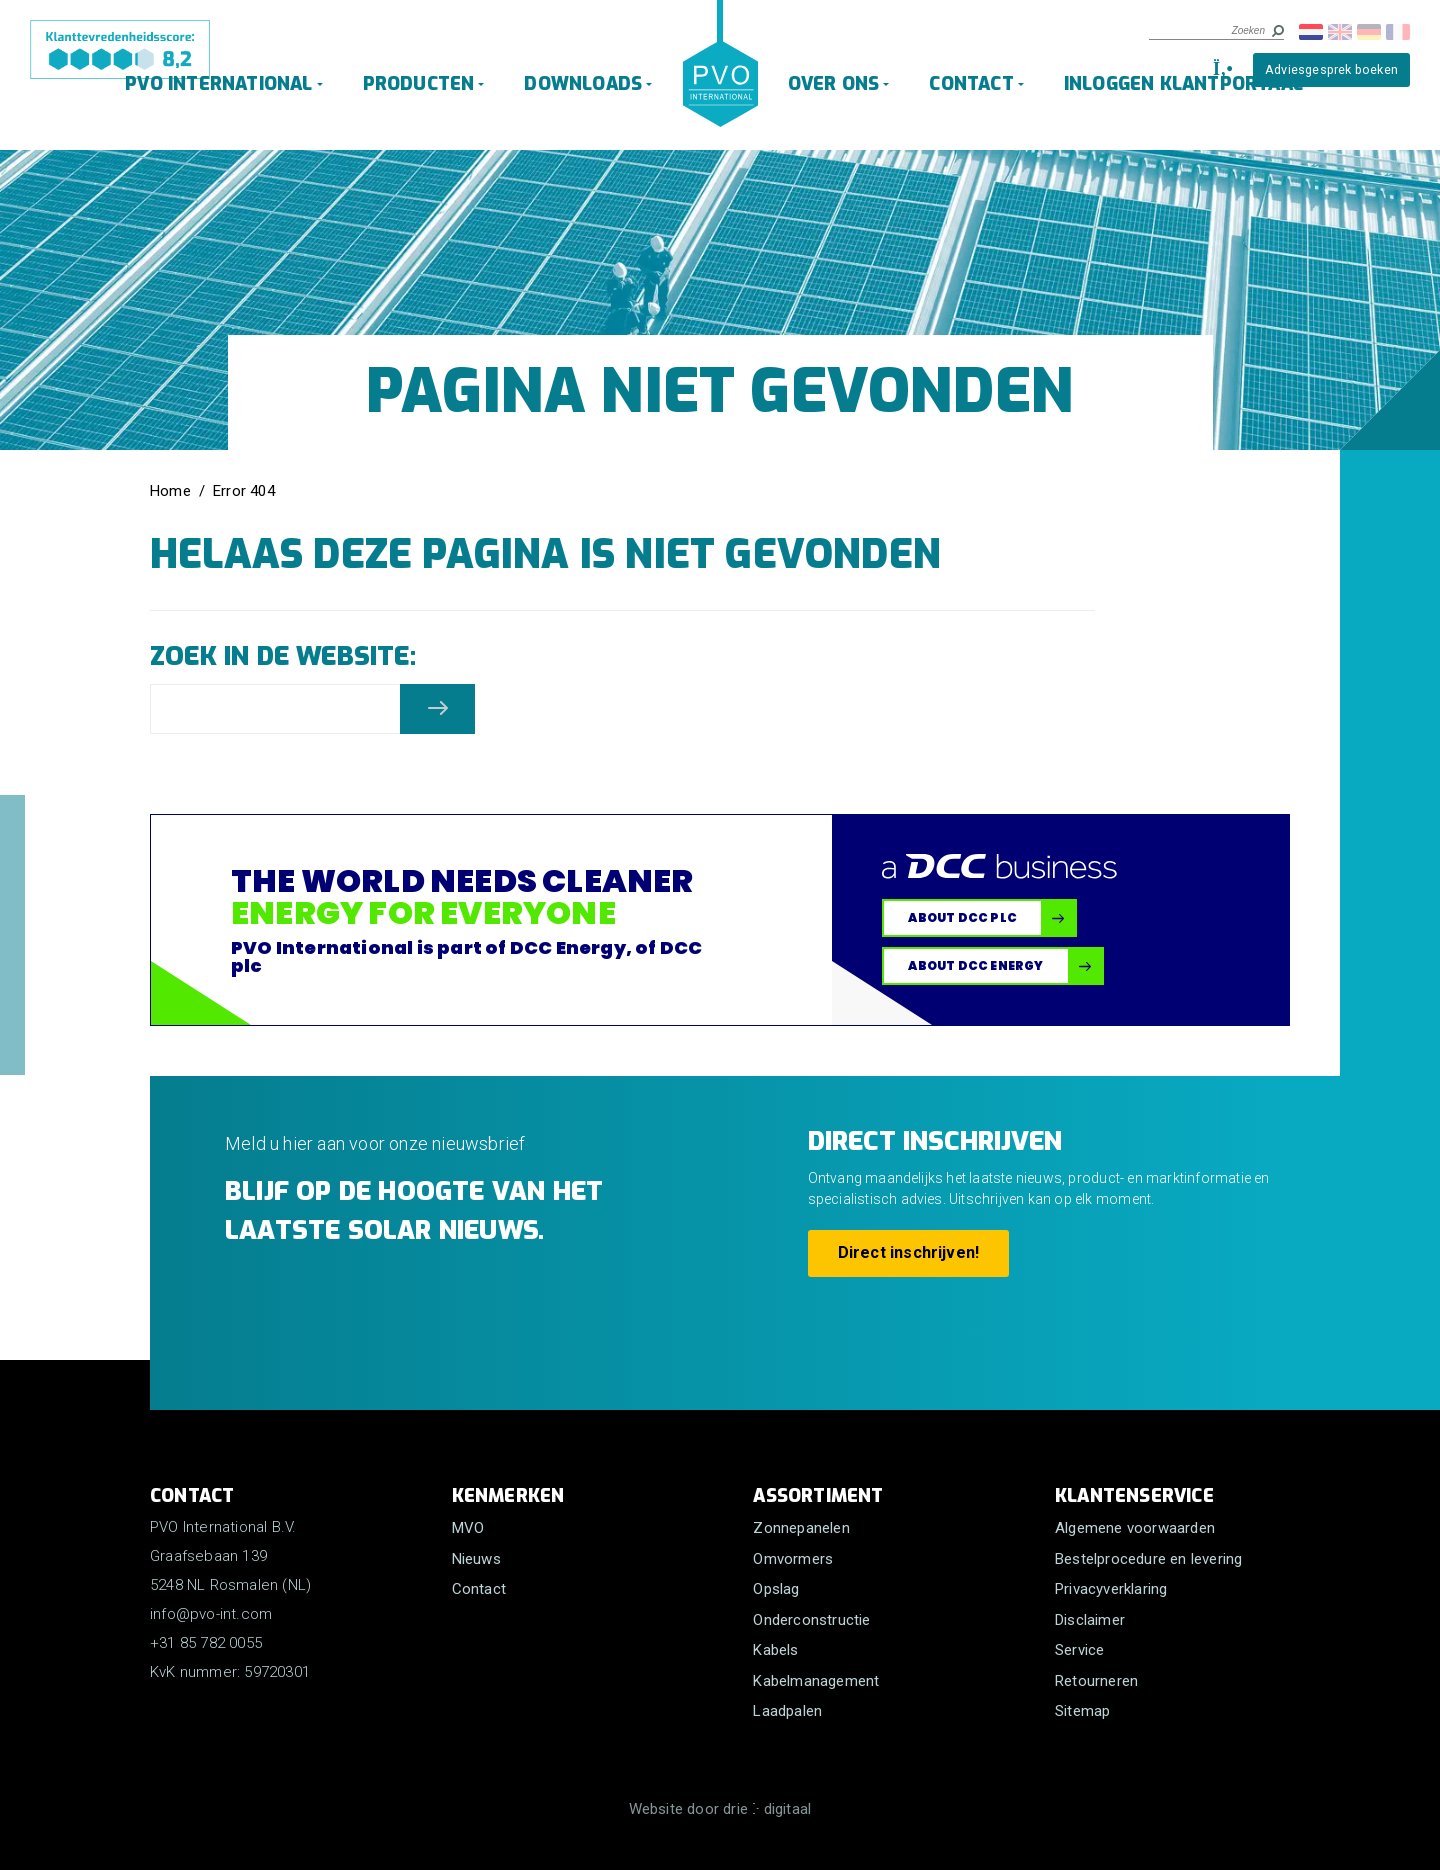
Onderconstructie (811, 1620)
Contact (971, 84)
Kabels (775, 1650)
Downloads (584, 84)
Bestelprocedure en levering (1148, 1559)
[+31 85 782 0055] (1220, 69)
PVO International (218, 84)
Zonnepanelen (801, 1528)
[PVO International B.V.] (720, 82)
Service (1079, 1650)
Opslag (776, 1589)
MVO (468, 1528)
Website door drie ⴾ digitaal (720, 1809)
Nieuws (476, 1559)
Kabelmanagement (816, 1681)
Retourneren (1096, 1681)
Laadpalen (787, 1711)
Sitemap (1082, 1711)
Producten (419, 84)
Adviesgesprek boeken (1331, 69)
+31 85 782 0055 (206, 1643)
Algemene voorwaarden (1135, 1528)
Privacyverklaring (1111, 1589)
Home (170, 491)
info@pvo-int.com (211, 1614)
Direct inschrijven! (909, 1252)
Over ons (834, 84)
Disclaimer (1090, 1620)
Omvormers (793, 1559)
